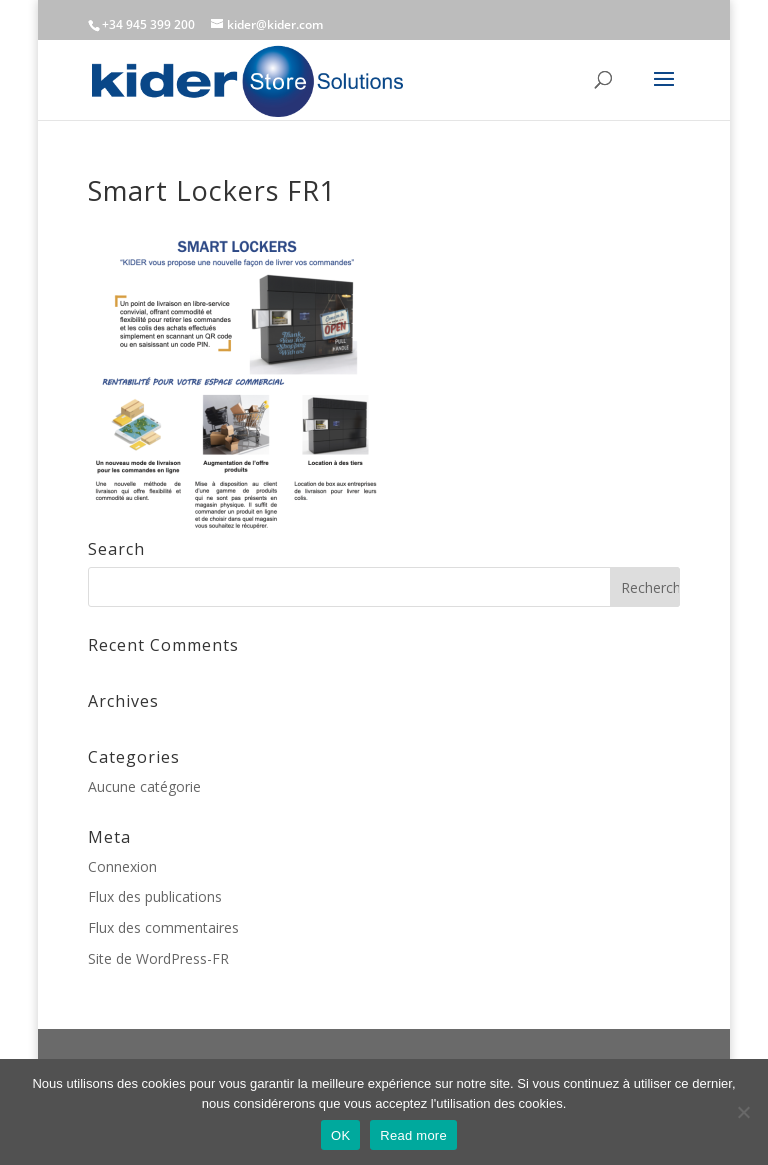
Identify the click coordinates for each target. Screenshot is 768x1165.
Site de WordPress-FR (158, 958)
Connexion (122, 866)
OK (340, 1135)
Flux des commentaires (163, 927)
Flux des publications (155, 896)
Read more (413, 1135)
